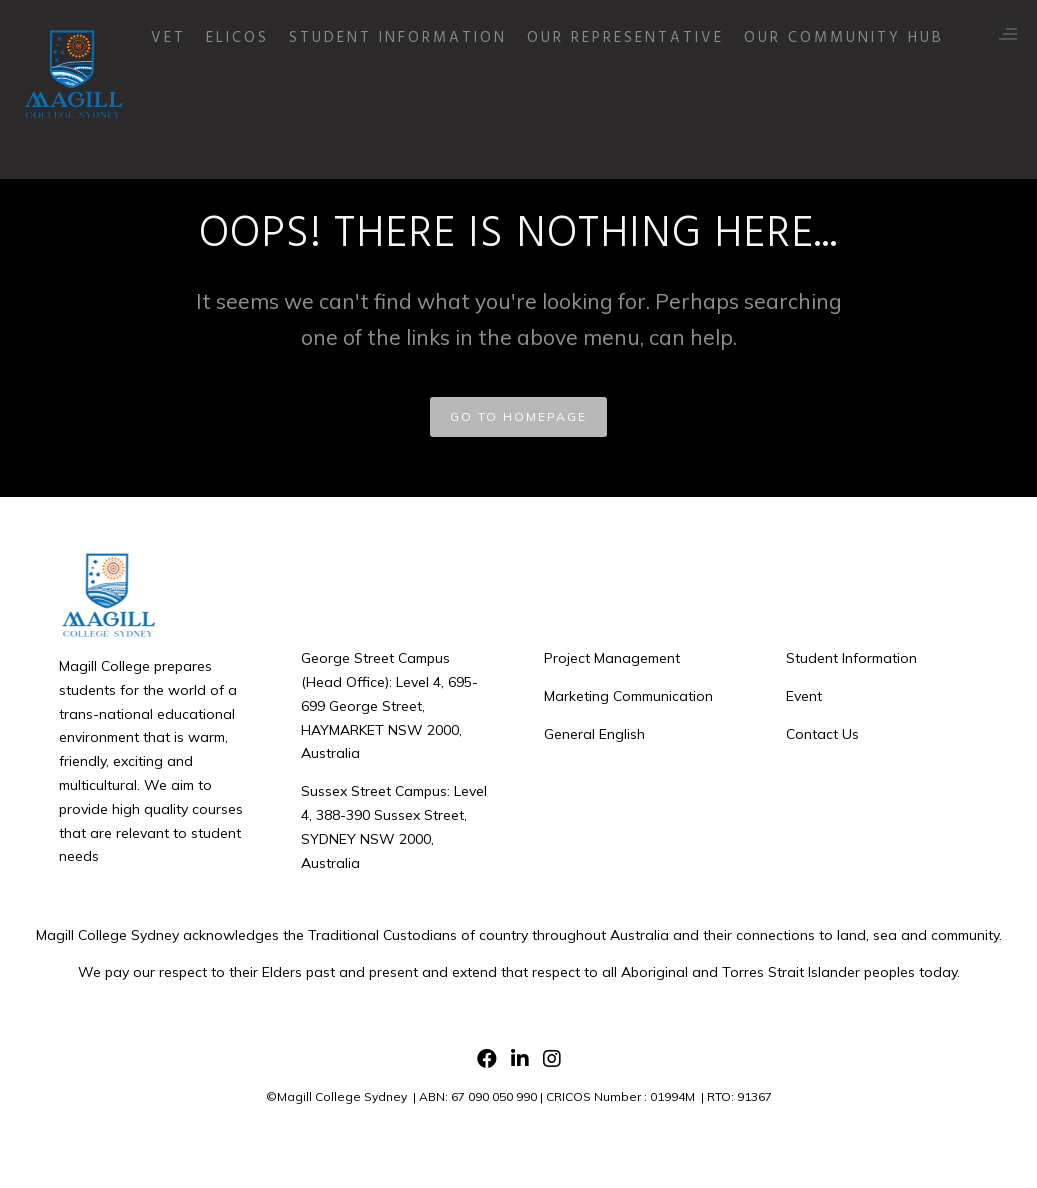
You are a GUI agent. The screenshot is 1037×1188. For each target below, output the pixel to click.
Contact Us (822, 734)
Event (804, 696)
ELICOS (290, 102)
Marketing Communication (628, 696)
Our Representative (678, 102)
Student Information (451, 102)
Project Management (612, 658)
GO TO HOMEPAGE (518, 416)
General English (594, 734)
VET (221, 102)
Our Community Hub (897, 102)
